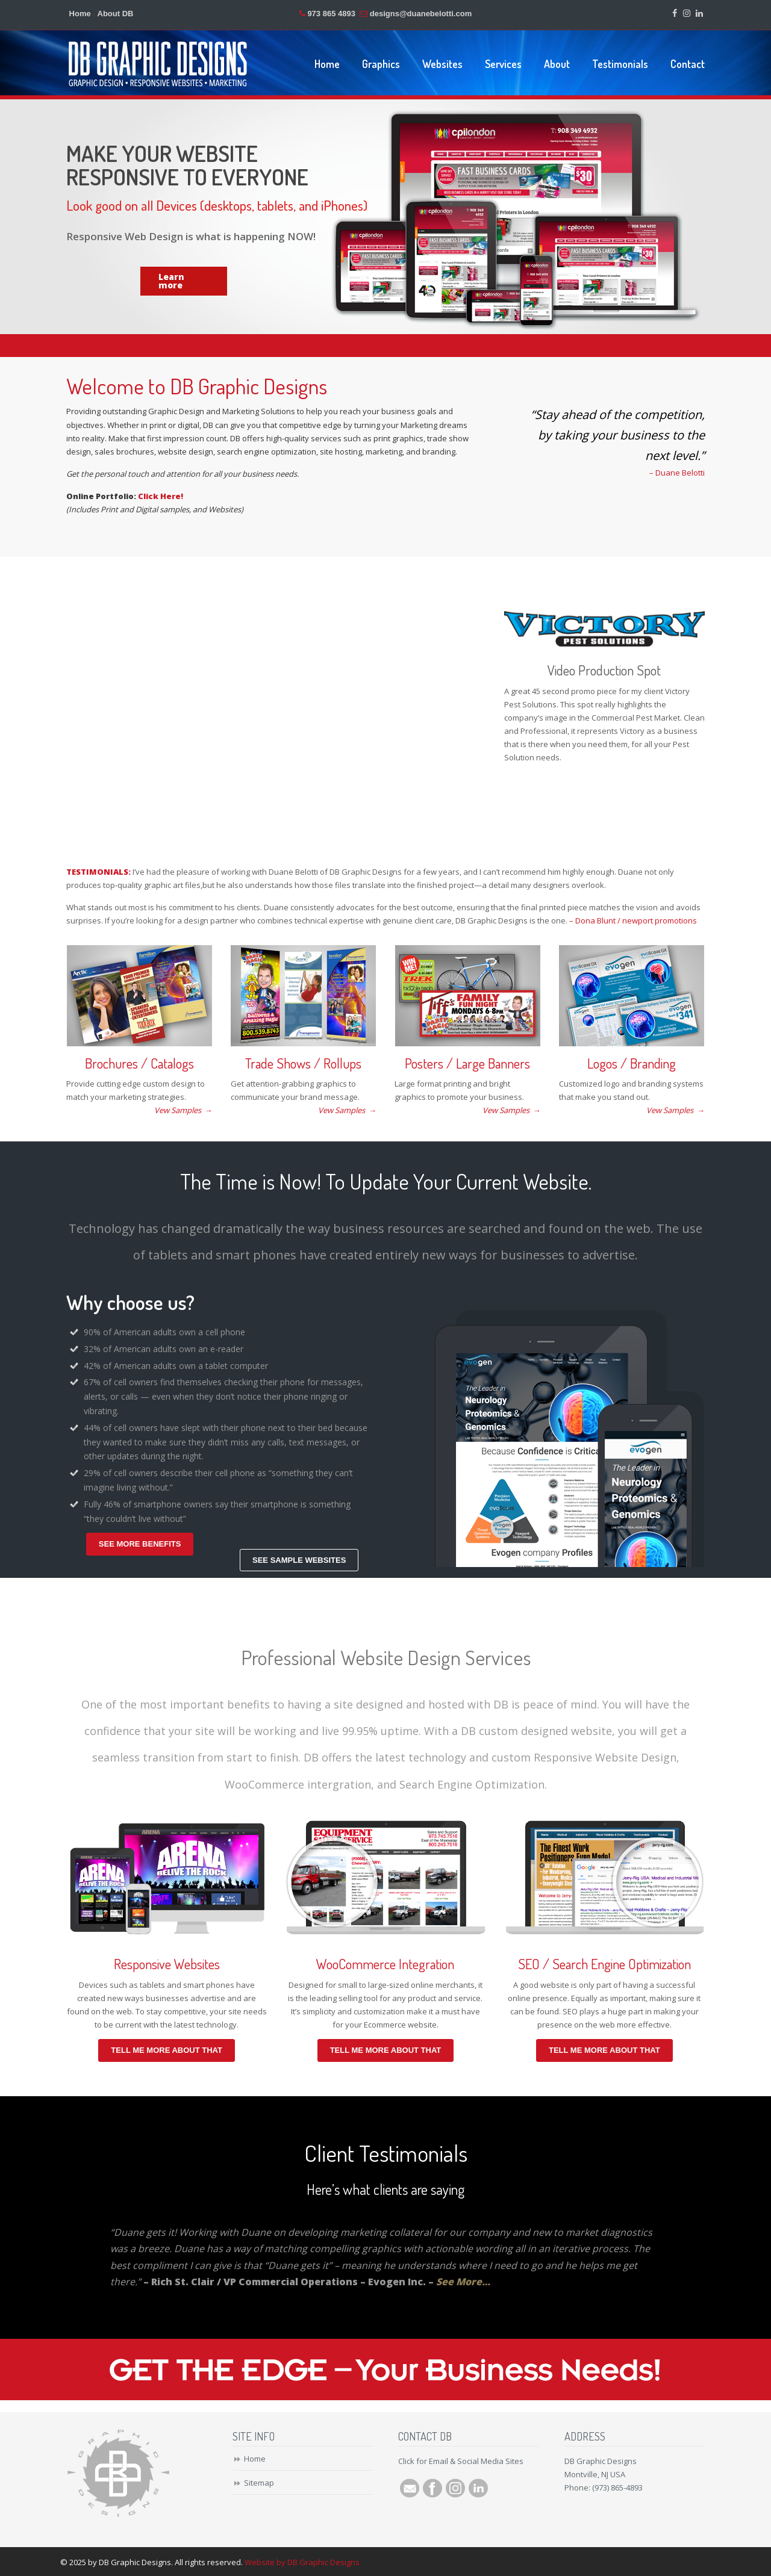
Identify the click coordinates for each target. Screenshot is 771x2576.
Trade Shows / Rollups (303, 1063)
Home (80, 13)
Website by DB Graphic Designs (302, 2562)
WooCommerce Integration (385, 1963)
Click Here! (160, 496)
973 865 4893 (331, 13)
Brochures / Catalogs (139, 1063)
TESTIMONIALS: (98, 871)
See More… (463, 2281)
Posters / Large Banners (467, 1063)
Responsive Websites (167, 1963)
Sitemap (259, 2482)
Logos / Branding (631, 1063)
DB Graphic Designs (158, 63)
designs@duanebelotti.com (421, 13)
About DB (116, 13)
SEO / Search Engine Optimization (604, 1963)
